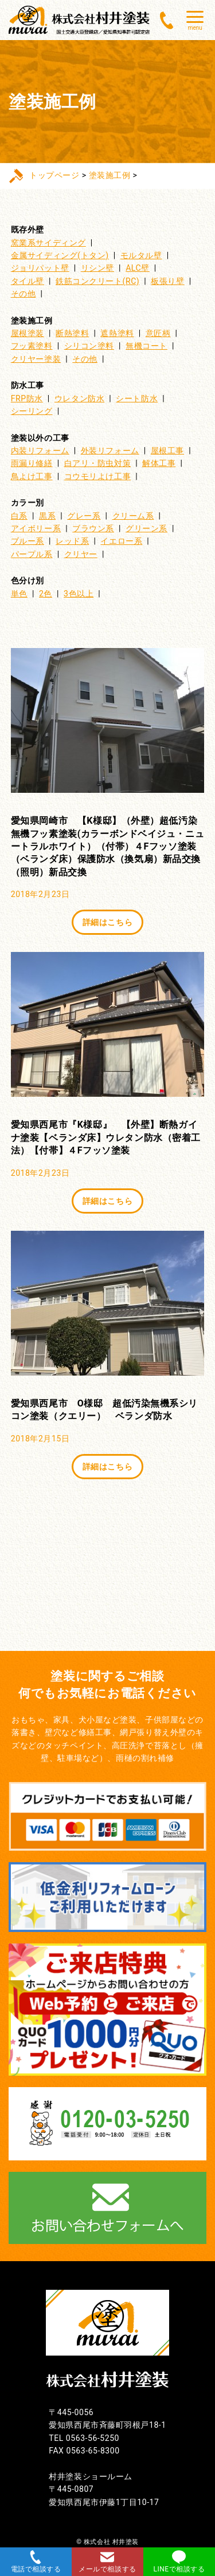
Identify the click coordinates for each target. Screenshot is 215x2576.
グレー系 (83, 515)
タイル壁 (27, 281)
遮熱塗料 (117, 333)
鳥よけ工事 (32, 476)
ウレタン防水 (79, 398)
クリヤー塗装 (36, 359)
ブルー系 (27, 541)
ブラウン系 (93, 528)
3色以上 (78, 593)
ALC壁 (138, 267)
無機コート (146, 345)
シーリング (32, 411)
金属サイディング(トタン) (60, 255)
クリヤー (80, 554)
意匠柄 (158, 333)
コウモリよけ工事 (97, 476)
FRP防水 (27, 398)
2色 (45, 593)
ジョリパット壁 (40, 267)
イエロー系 (121, 541)
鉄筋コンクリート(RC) (97, 281)
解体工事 (158, 463)
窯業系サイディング (48, 242)
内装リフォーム (40, 450)
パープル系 (32, 554)
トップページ (54, 175)
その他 (23, 293)
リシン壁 (97, 267)
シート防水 (137, 398)
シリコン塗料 (89, 345)
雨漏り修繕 (32, 463)
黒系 (47, 515)
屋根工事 (167, 450)
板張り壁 (167, 281)
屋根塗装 (27, 333)
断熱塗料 (72, 333)
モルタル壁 (141, 255)
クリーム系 (133, 515)
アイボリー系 (36, 528)
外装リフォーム (110, 450)
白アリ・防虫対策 (97, 463)
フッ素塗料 (32, 345)
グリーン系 (146, 528)
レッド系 (72, 541)
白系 (19, 515)
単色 (19, 593)
